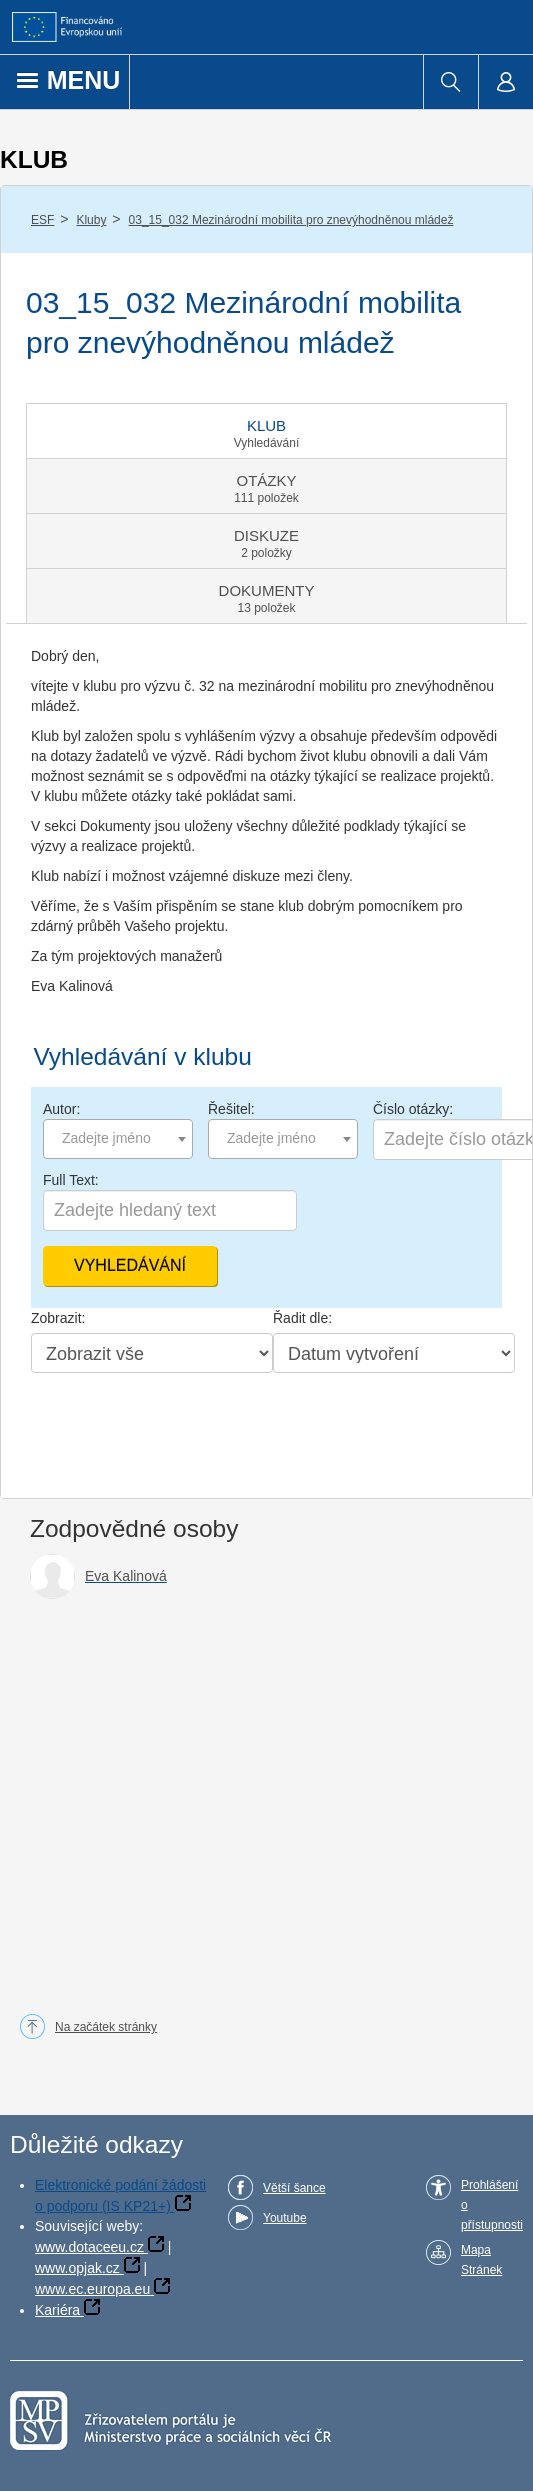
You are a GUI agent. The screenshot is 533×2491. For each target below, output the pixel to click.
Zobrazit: (58, 1318)
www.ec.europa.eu (92, 2289)
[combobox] (118, 1139)
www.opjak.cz (77, 2268)
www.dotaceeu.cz (89, 2247)
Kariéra (57, 2310)
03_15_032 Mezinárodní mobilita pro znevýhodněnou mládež (291, 220)
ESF (42, 220)
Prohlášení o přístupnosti (492, 2205)
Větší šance (294, 2188)
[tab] (266, 431)
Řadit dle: (302, 1318)
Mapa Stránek (481, 2260)
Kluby (91, 220)
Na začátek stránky (106, 2027)
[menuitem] (450, 82)
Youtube (285, 2218)
